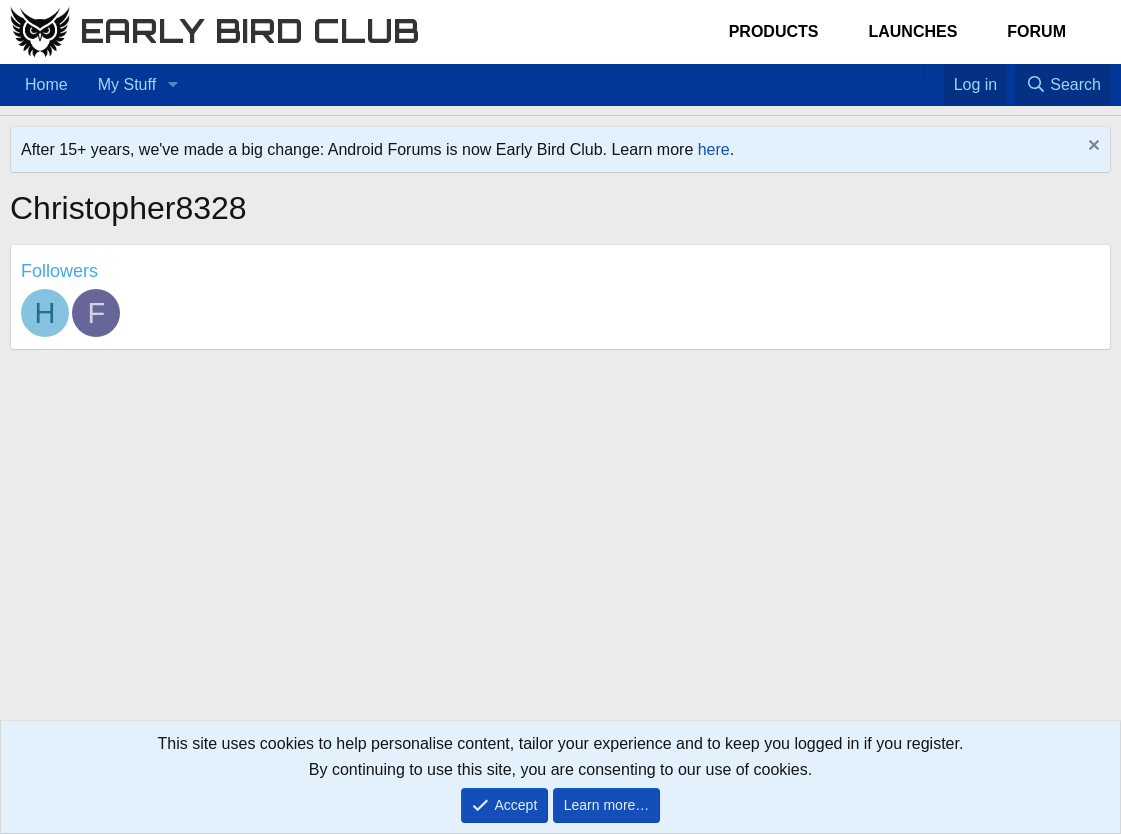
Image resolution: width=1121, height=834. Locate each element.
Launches (912, 31)
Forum (1036, 31)
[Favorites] (933, 72)
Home (46, 84)
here (714, 149)
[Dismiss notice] (1091, 147)
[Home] (913, 72)
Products (774, 31)
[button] (172, 85)
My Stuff (127, 84)
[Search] (1063, 85)
